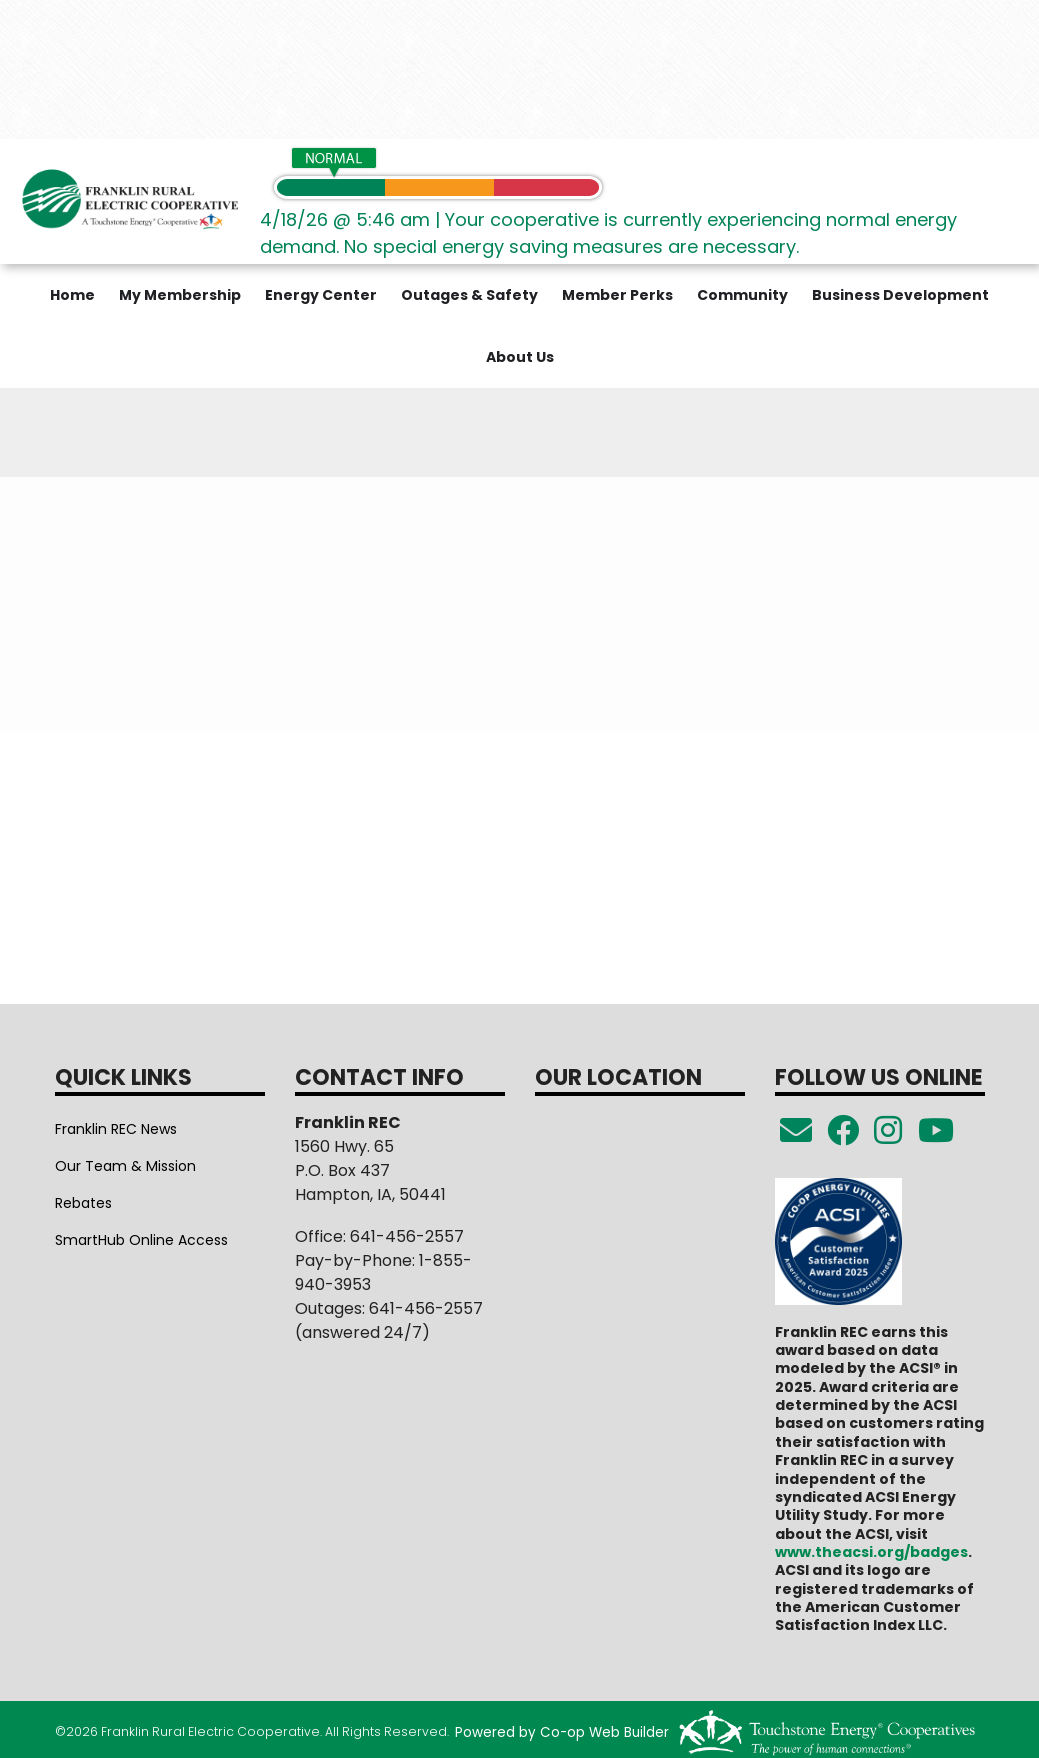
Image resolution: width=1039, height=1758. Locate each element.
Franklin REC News (116, 1129)
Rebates (83, 1203)
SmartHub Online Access (141, 1240)
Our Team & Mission (125, 1166)
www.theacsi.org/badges (871, 1552)
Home (72, 295)
